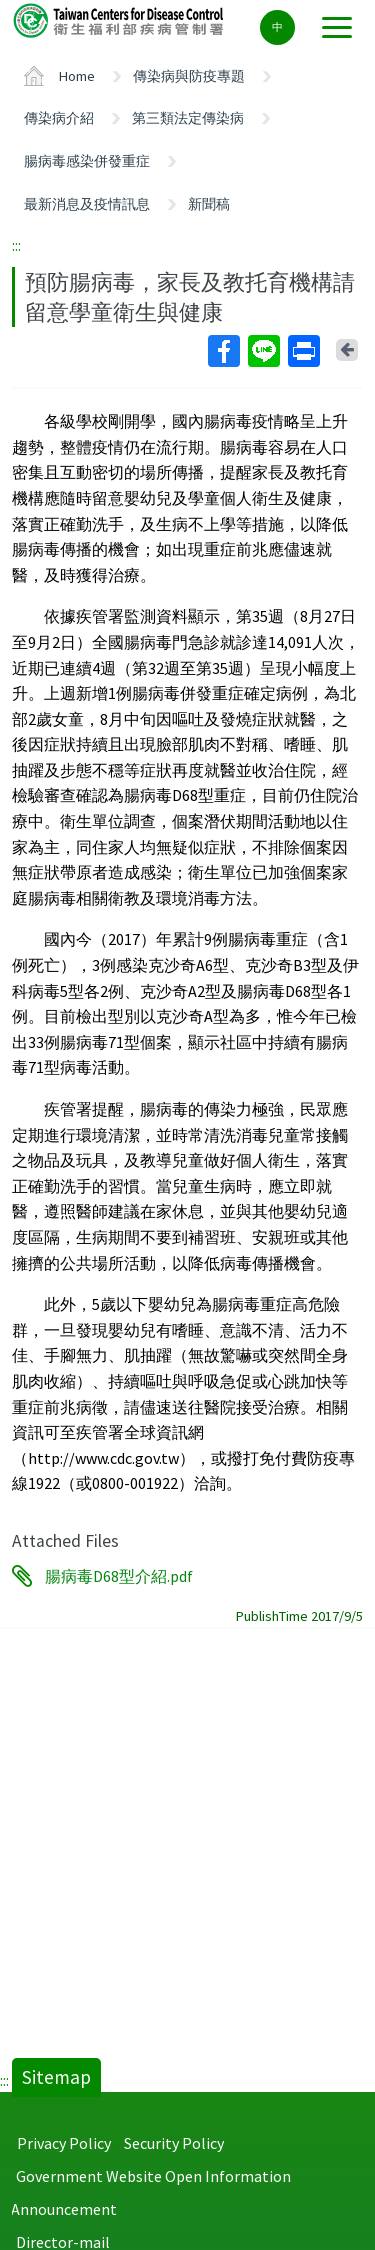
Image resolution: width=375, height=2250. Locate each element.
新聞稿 (209, 204)
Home (77, 76)
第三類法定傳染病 (188, 118)
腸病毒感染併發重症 (87, 161)
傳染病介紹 (59, 118)
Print (303, 351)
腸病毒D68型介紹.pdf (119, 1576)
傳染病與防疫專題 (189, 76)
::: (16, 245)
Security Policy (174, 2143)
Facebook (223, 351)
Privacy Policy (64, 2143)
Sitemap (56, 2077)
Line (263, 351)
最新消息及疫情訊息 (87, 204)
